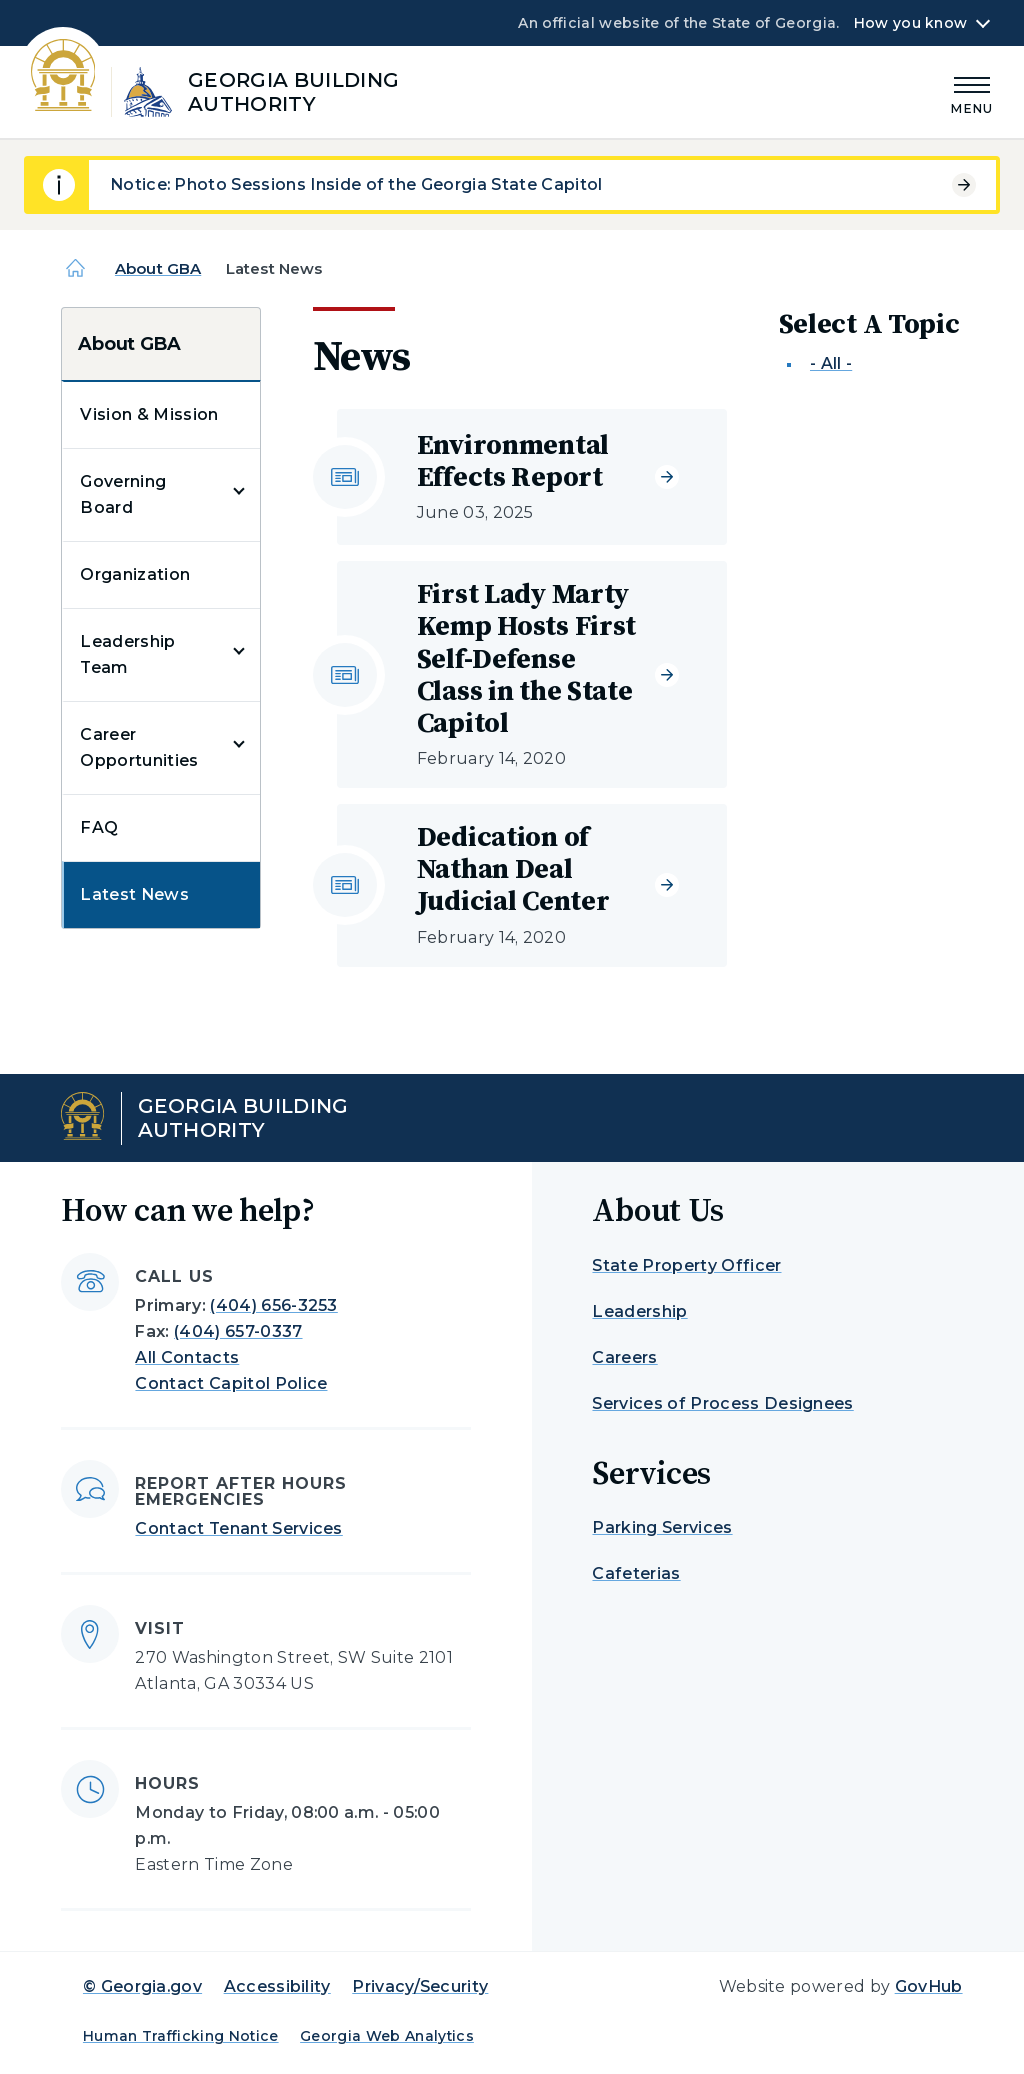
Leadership (639, 1311)
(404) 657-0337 (238, 1331)
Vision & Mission (149, 414)
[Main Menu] (972, 92)
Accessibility (277, 1986)
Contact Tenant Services (238, 1528)
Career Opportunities (139, 747)
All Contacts (187, 1357)
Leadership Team (127, 654)
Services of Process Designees (722, 1403)
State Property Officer (686, 1265)
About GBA (158, 268)
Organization (135, 574)
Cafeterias (636, 1573)
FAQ (99, 827)
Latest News (134, 894)
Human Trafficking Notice (181, 2036)
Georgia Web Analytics (387, 2036)
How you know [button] (910, 23)
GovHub (929, 1986)
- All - (831, 363)
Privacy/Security (420, 1986)
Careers (624, 1357)
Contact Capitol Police (231, 1383)
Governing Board (123, 494)
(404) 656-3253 (273, 1305)
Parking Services (662, 1527)
